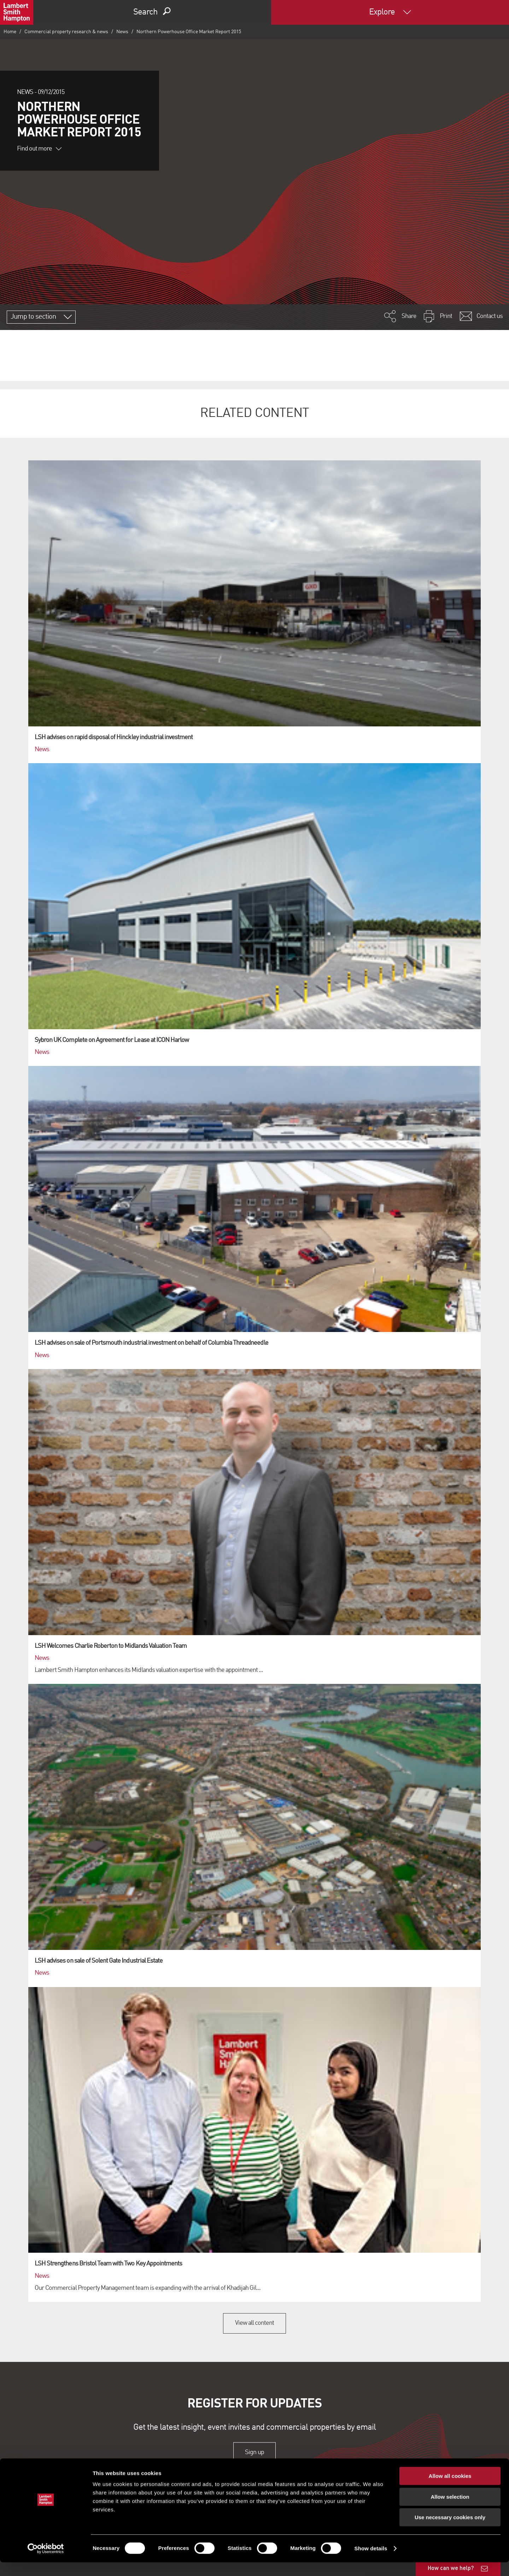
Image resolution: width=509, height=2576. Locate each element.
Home (10, 31)
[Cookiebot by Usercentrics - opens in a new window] (46, 2562)
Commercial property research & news (66, 31)
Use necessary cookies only (450, 2531)
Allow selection (450, 2510)
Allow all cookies (450, 2490)
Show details (371, 2562)
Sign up (254, 2452)
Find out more (39, 149)
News (122, 31)
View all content (254, 2323)
